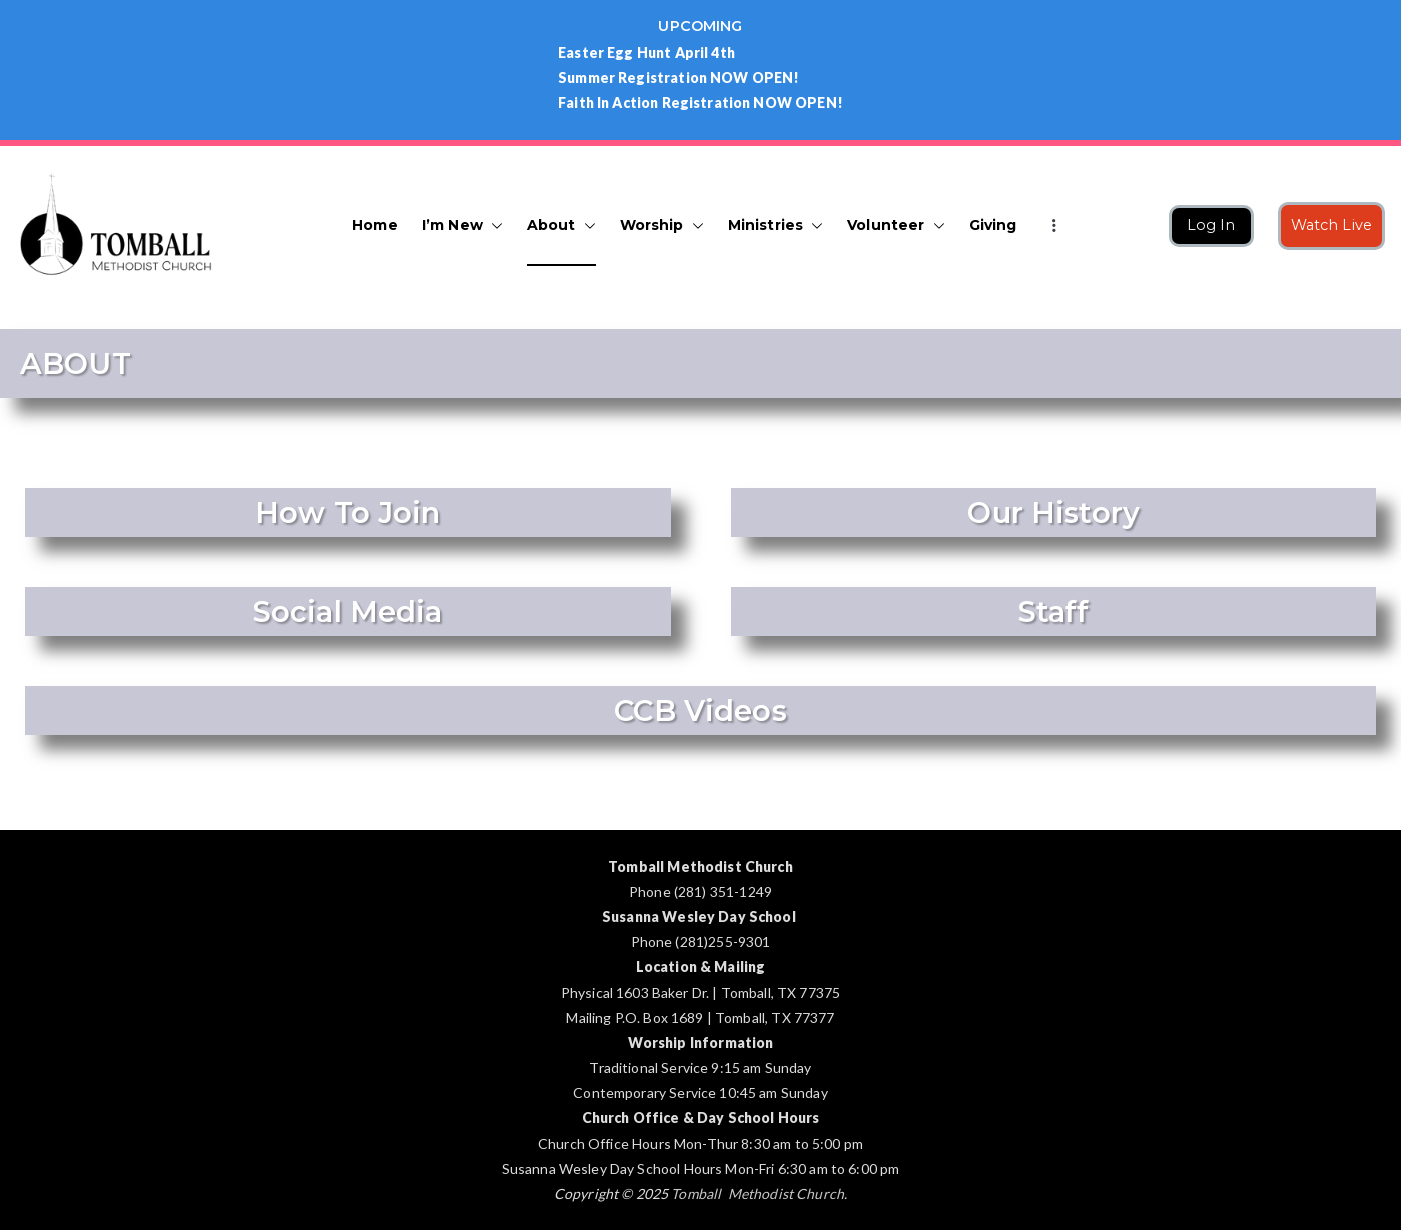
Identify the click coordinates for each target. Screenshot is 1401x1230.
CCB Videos (700, 710)
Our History (1053, 512)
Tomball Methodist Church (757, 1193)
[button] (493, 225)
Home (375, 225)
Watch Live (1332, 225)
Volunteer (895, 225)
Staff (1053, 611)
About (561, 225)
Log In (1211, 225)
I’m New (462, 225)
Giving (993, 225)
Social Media (348, 611)
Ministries (776, 225)
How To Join (348, 512)
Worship (662, 225)
